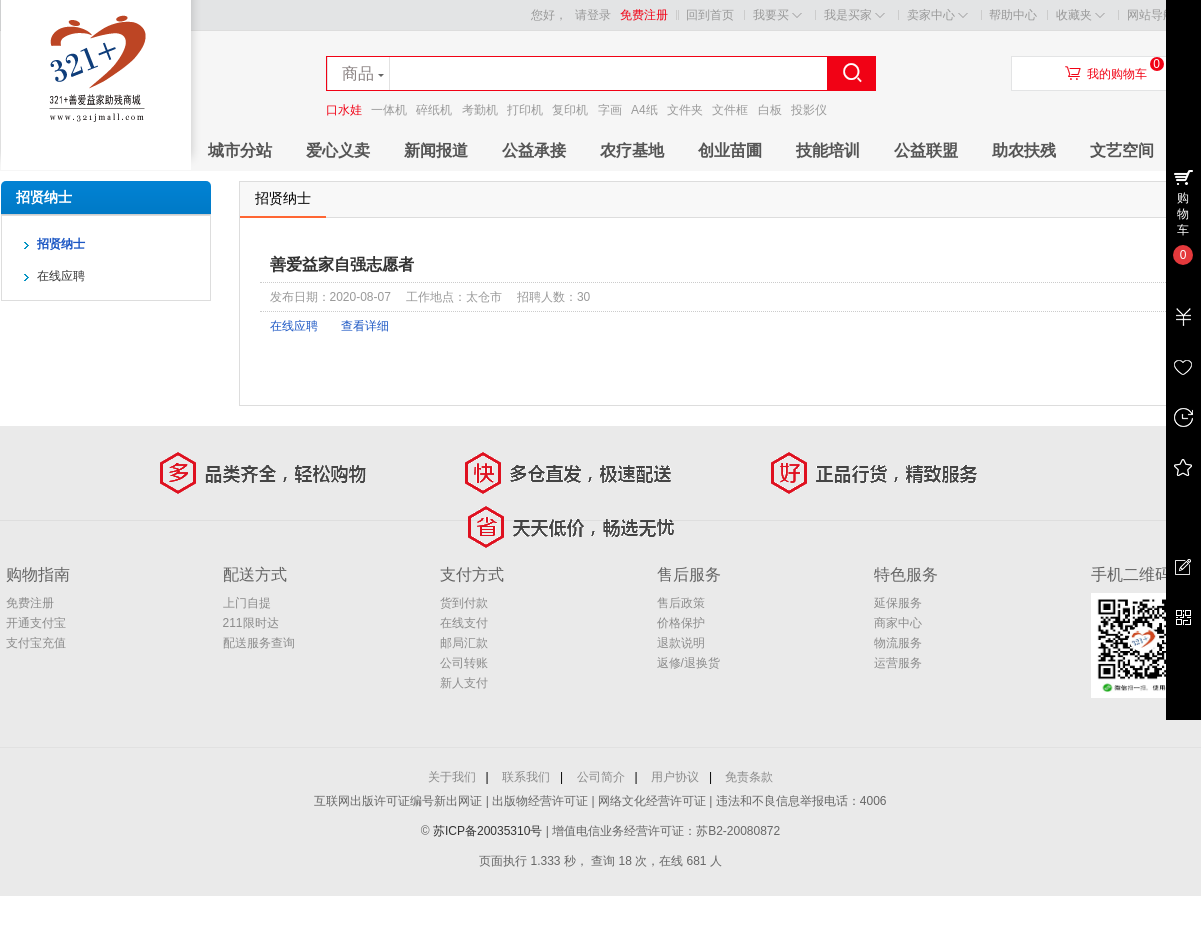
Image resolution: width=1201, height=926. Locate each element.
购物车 (1183, 214)
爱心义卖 (338, 150)
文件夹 (685, 110)
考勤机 (480, 110)
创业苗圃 (730, 150)
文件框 (730, 110)
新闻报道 (436, 150)
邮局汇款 (464, 643)
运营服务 (898, 663)
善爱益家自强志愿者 (342, 264)
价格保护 (681, 623)
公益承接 (534, 150)
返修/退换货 (688, 663)
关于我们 (452, 777)
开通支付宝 (36, 623)
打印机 (525, 110)
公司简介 (601, 777)
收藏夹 (1080, 15)
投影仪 (809, 110)
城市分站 (240, 150)
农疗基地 (632, 150)
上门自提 (247, 603)
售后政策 (681, 603)
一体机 (389, 110)
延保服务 (898, 603)
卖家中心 (937, 15)
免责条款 (749, 777)
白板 (770, 110)
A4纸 (644, 110)
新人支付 (464, 683)
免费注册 (644, 15)
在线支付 (464, 623)
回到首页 (710, 15)
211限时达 (251, 623)
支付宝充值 (36, 643)
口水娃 (344, 110)
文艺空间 (1122, 150)
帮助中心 (1013, 15)
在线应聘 (294, 326)
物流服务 (898, 643)
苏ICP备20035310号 (489, 831)
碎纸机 (434, 110)
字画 (610, 110)
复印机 (570, 110)
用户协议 (675, 777)
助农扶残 (1024, 150)
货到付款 (464, 603)
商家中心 (898, 623)
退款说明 (681, 643)
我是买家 (854, 15)
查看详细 (365, 326)
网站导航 (1157, 15)
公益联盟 (926, 150)
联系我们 (526, 777)
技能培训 (828, 150)
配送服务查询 (259, 643)
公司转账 (464, 663)
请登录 (593, 15)
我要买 (777, 15)
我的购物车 (1117, 74)
